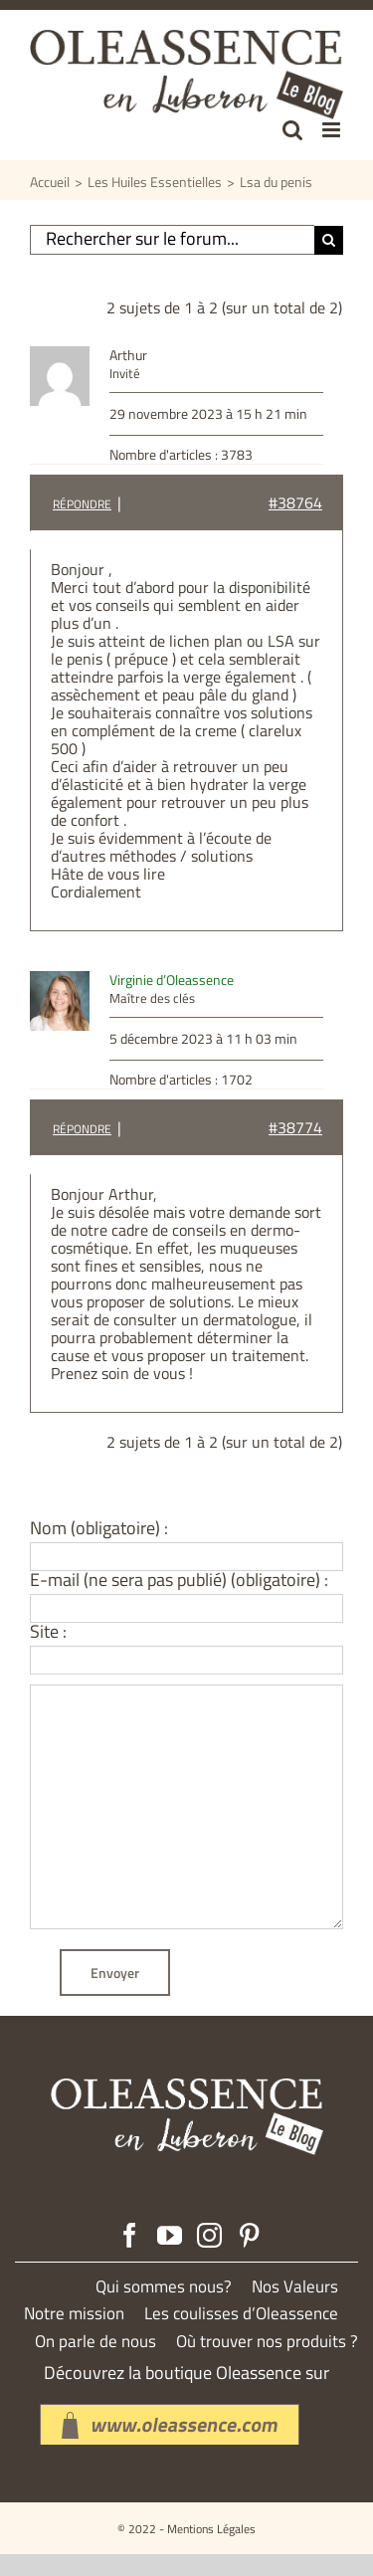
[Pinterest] (249, 2235)
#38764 (295, 502)
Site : (48, 1632)
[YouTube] (169, 2235)
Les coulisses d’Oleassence (241, 2313)
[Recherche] (328, 240)
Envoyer (115, 1972)
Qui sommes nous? (163, 2287)
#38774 (295, 1127)
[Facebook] (129, 2235)
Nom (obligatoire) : (99, 1528)
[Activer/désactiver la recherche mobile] (292, 129)
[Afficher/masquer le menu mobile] (332, 129)
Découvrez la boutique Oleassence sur (186, 2372)
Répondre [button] (82, 504)
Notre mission (74, 2313)
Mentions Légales (211, 2528)
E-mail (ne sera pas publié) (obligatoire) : (179, 1580)
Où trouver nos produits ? (267, 2341)
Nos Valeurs (295, 2287)
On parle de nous (95, 2341)
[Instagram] (209, 2235)
